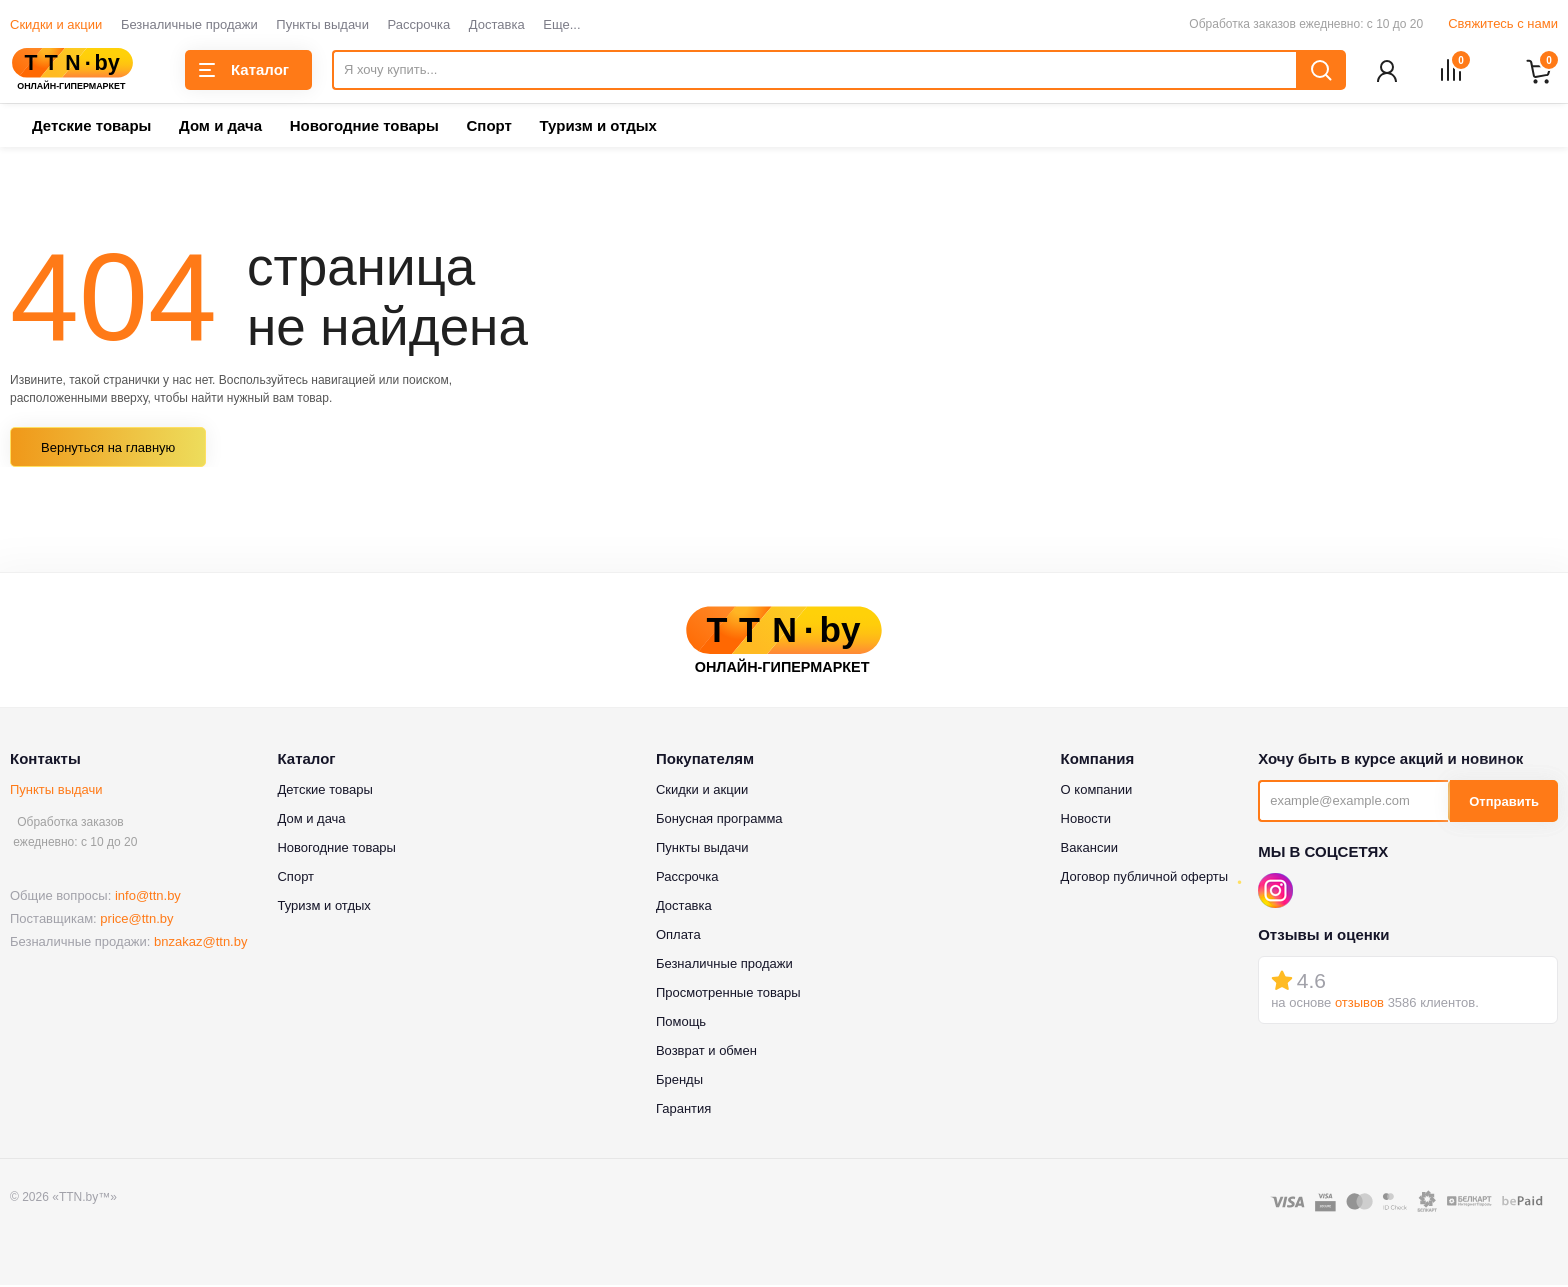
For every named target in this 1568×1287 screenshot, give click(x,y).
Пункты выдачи (322, 24)
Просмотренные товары (728, 994)
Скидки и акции (56, 24)
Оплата (678, 936)
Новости (1086, 820)
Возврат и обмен (706, 1052)
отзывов (1359, 1004)
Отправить (1504, 803)
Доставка (497, 24)
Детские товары (91, 127)
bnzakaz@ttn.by (200, 943)
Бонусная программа (719, 820)
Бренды (679, 1081)
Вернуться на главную (108, 449)
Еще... (561, 24)
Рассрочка (419, 24)
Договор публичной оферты (1145, 878)
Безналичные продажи (189, 24)
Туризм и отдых (597, 127)
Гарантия (683, 1110)
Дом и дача (220, 127)
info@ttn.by (148, 897)
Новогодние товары (364, 127)
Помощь (681, 1023)
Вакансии (1089, 849)
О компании (1097, 791)
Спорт (488, 127)
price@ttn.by (136, 920)
